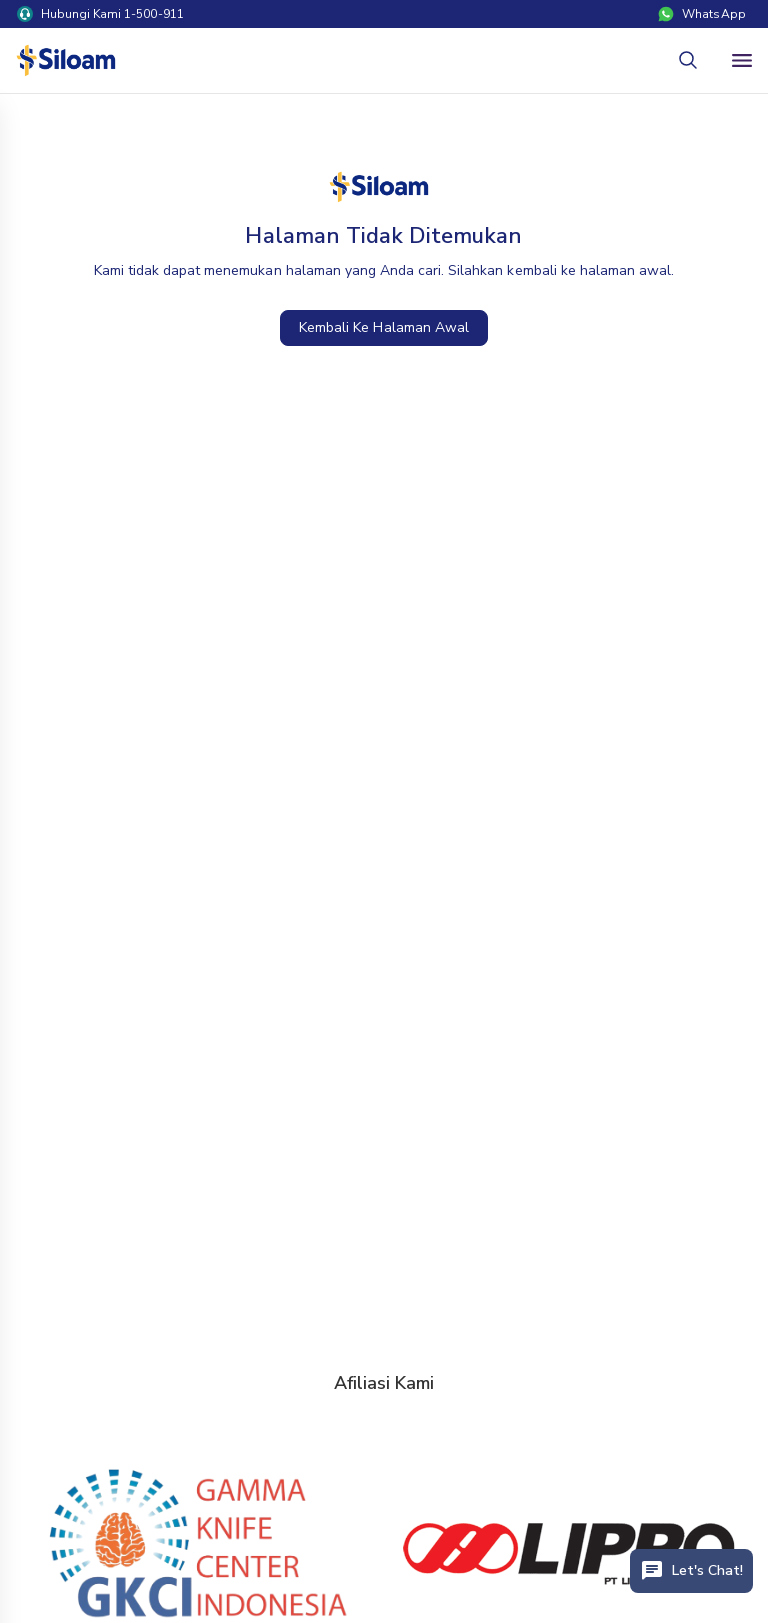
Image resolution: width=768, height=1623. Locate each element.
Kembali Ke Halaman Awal (384, 327)
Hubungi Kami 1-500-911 (100, 14)
